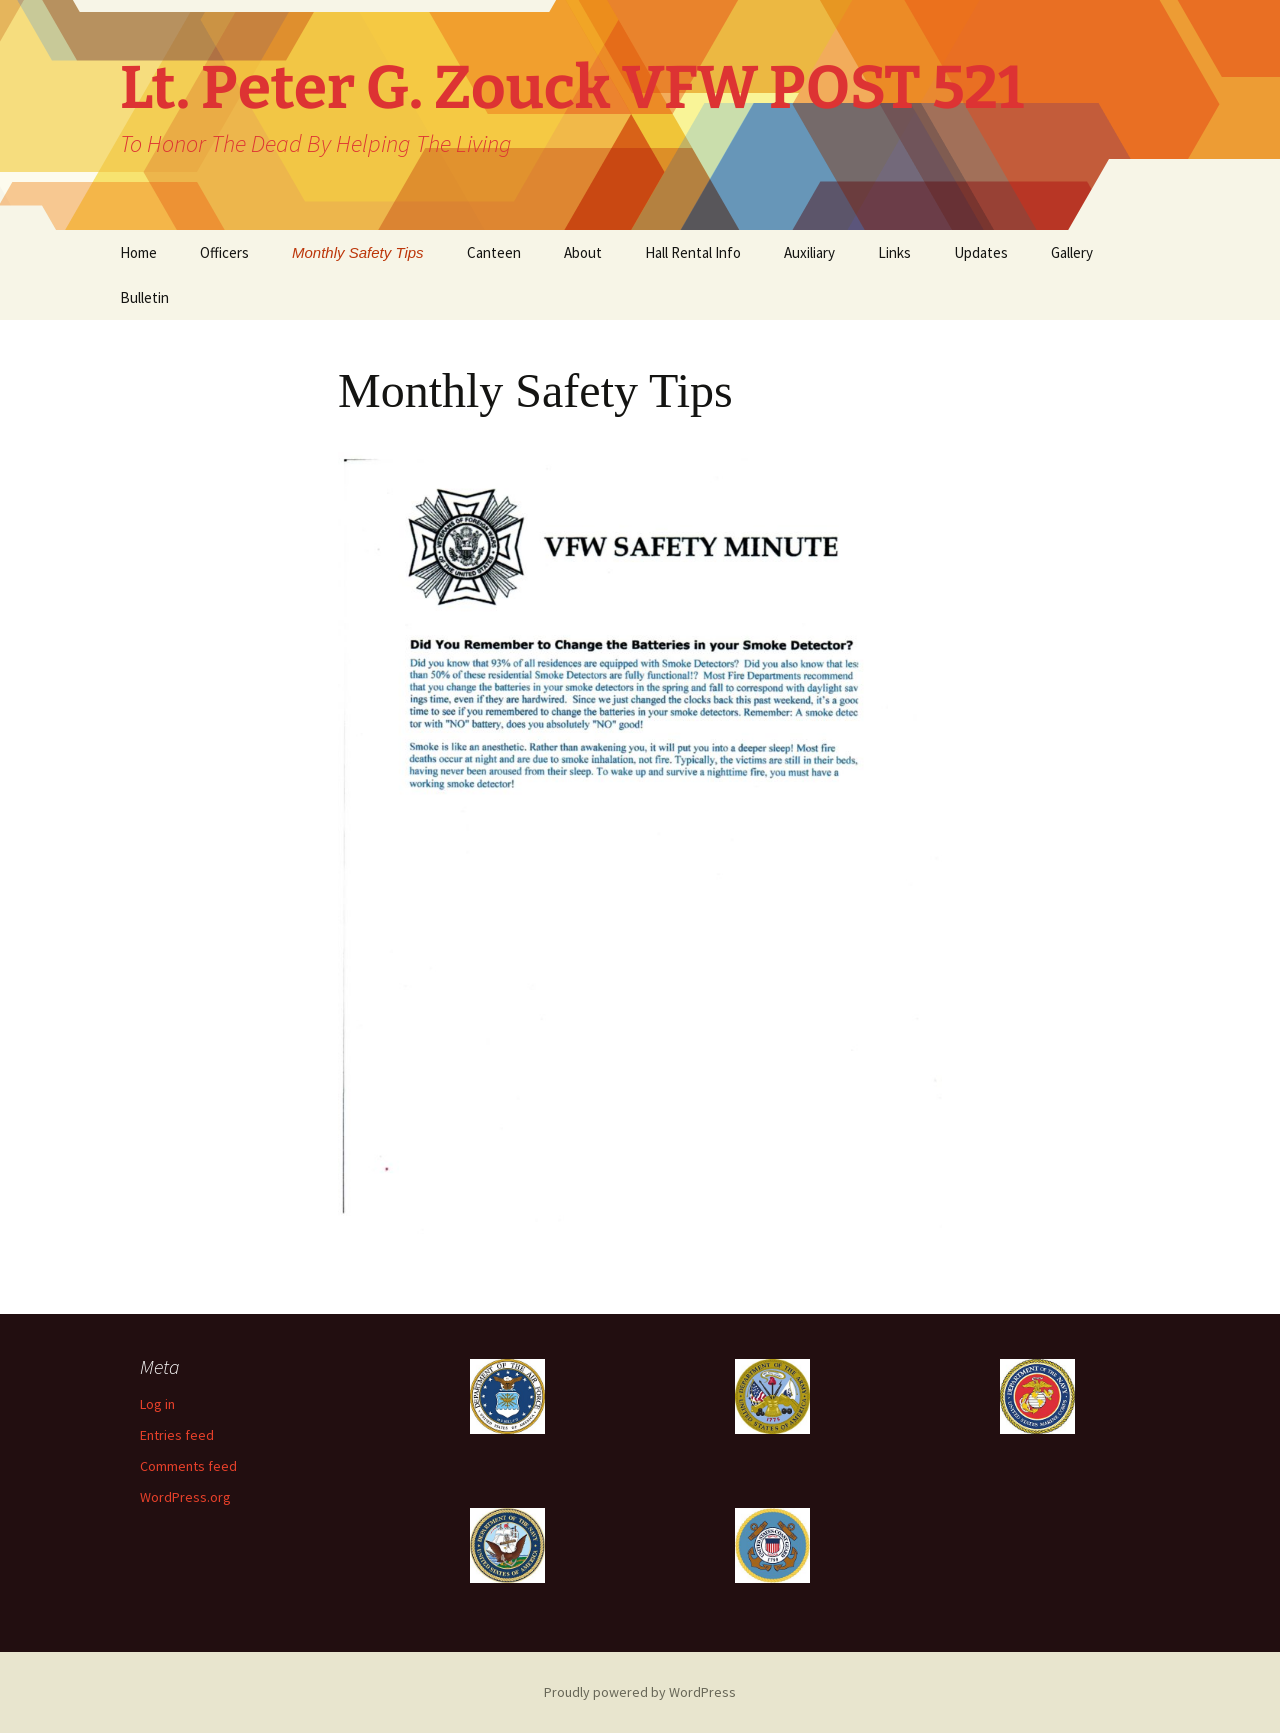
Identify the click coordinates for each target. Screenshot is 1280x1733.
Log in (157, 1404)
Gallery (1072, 252)
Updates (981, 252)
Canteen (494, 252)
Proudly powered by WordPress (640, 1692)
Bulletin (144, 297)
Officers (224, 252)
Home (138, 252)
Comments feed (188, 1466)
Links (894, 252)
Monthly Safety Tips (358, 252)
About (583, 252)
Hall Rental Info (693, 252)
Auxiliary (809, 252)
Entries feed (177, 1435)
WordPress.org (185, 1497)
